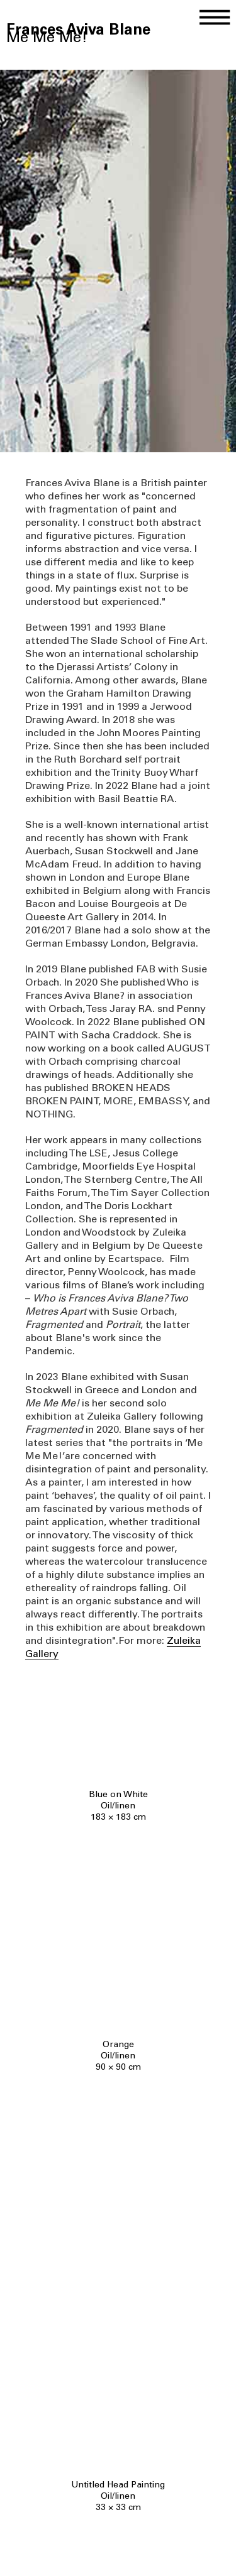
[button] (217, 14)
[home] (78, 19)
